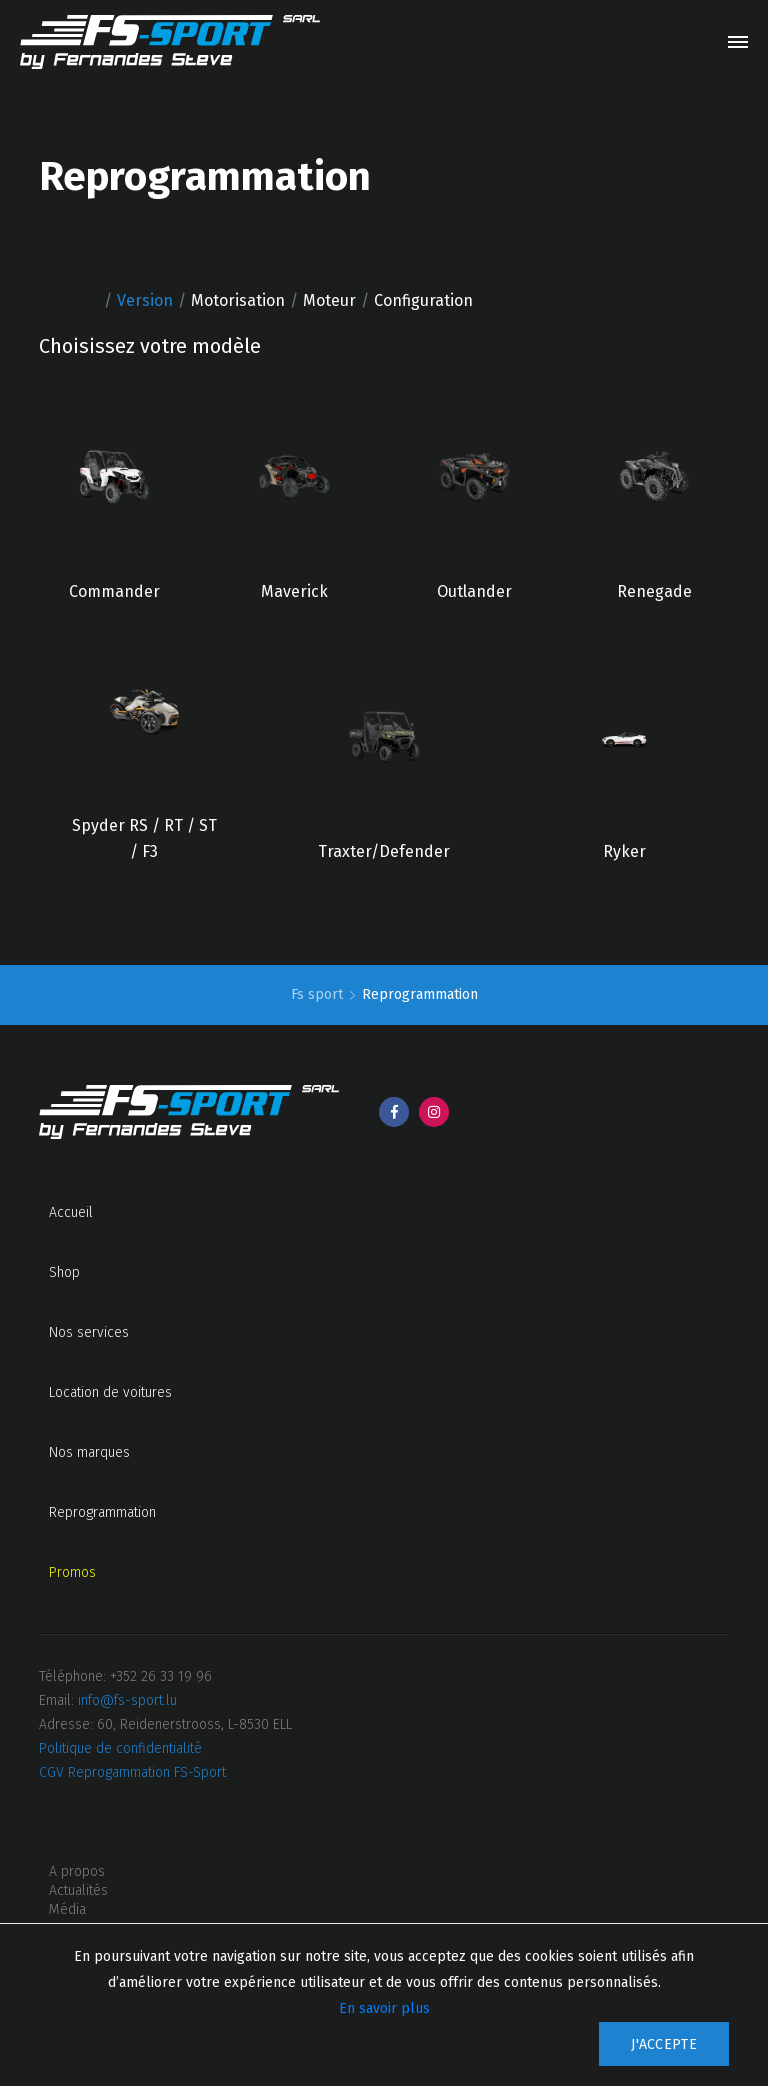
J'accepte (664, 2044)
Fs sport (319, 994)
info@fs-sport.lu (127, 1700)
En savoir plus (384, 2008)
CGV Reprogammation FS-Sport (132, 1772)
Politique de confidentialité (120, 1748)
